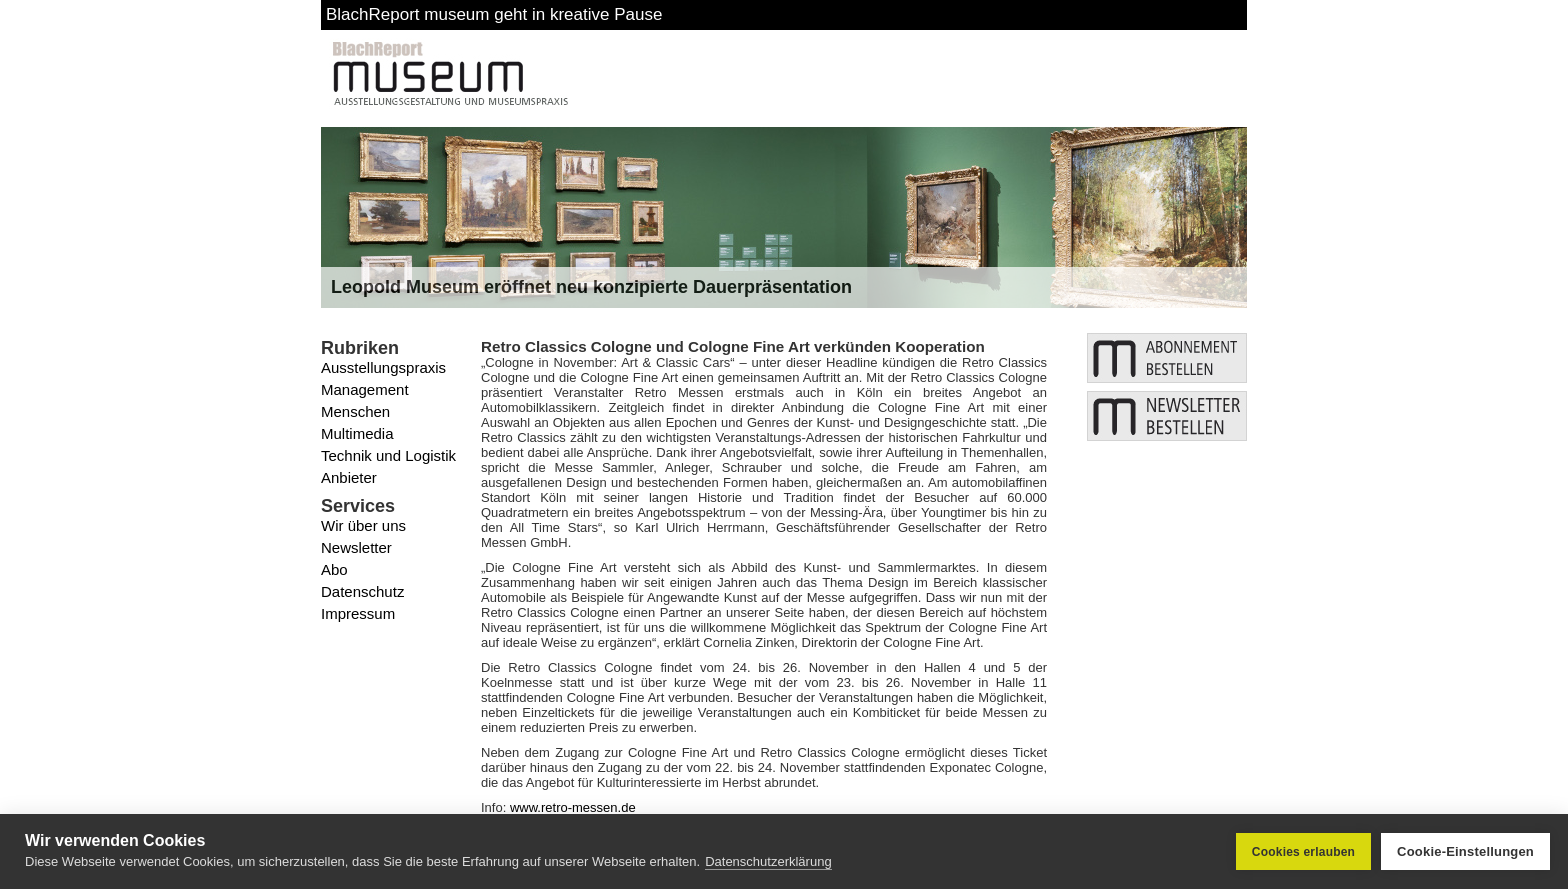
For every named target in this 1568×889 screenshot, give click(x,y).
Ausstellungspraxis (383, 367)
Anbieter (349, 477)
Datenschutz (362, 591)
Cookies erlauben (1303, 852)
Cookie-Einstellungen (1465, 851)
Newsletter (356, 547)
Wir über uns (363, 525)
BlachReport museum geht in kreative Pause (494, 14)
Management (365, 389)
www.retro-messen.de (573, 807)
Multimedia (357, 433)
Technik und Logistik (388, 455)
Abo (334, 569)
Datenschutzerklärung (768, 861)
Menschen (355, 411)
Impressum (358, 613)
